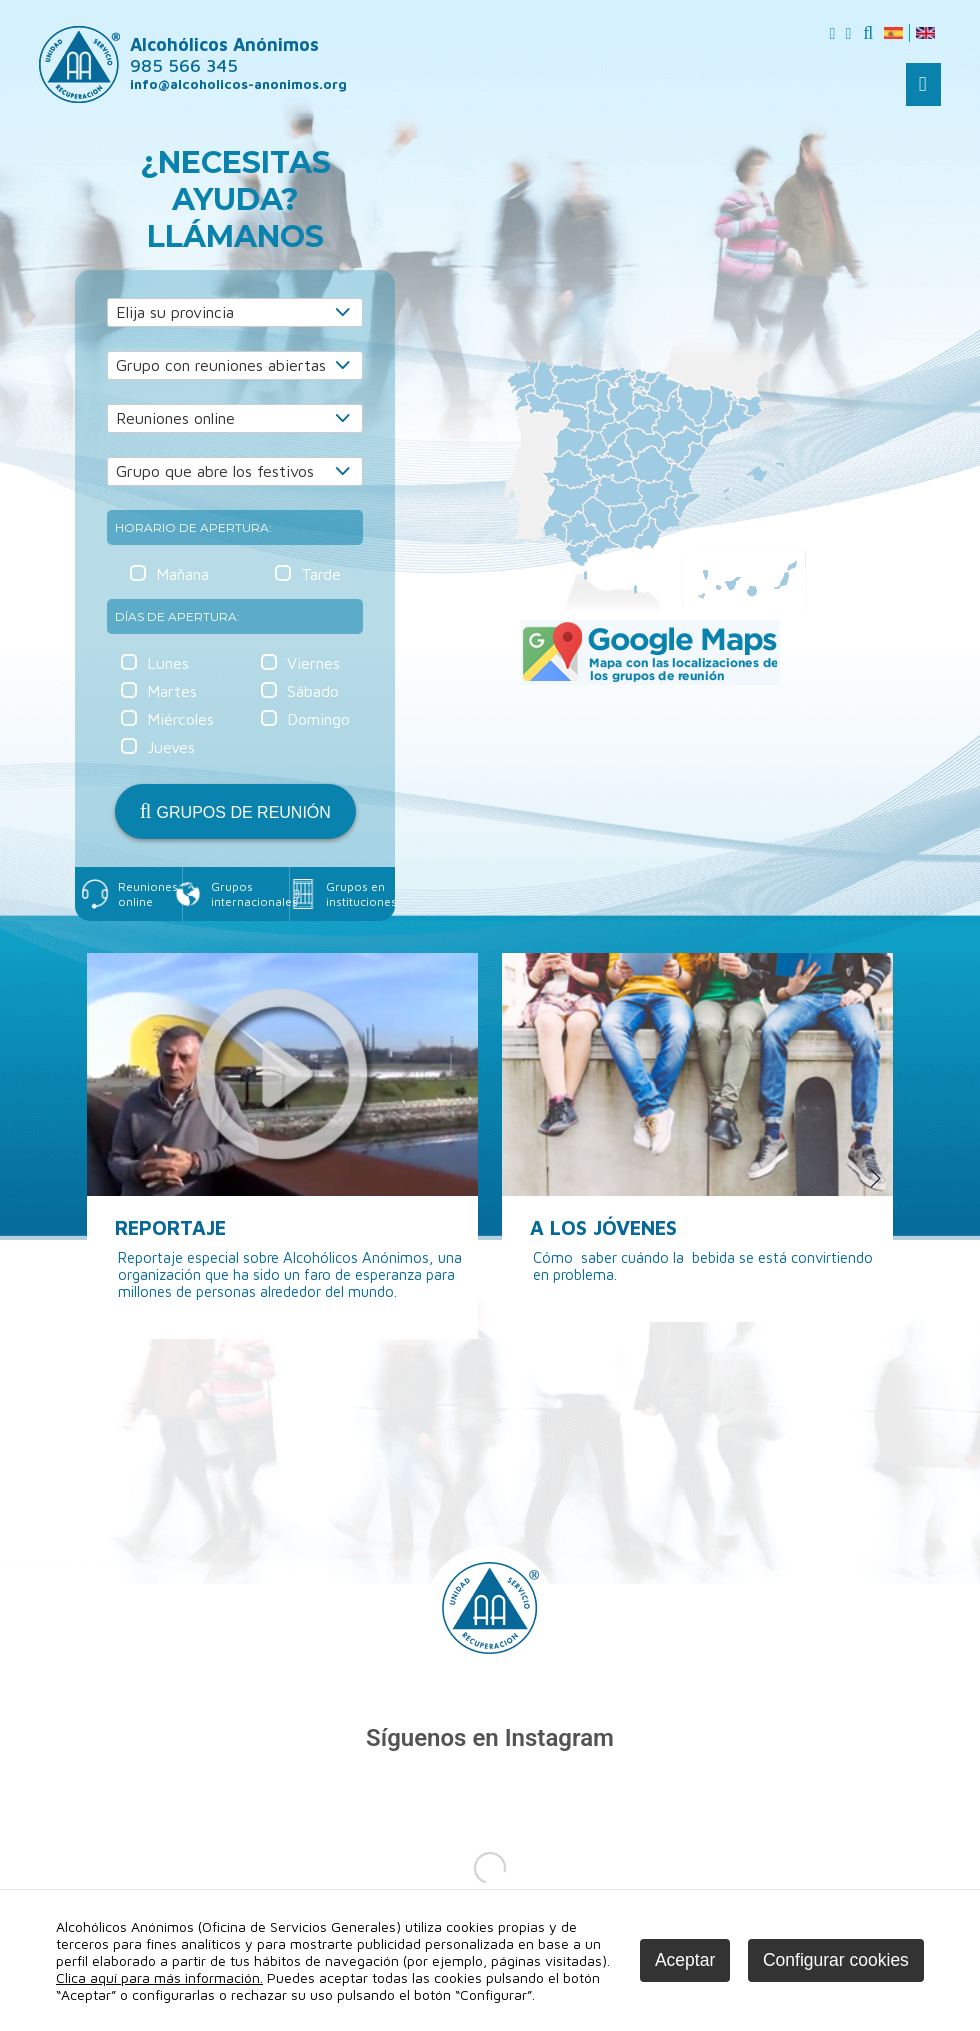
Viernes (313, 663)
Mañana (182, 574)
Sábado (313, 691)
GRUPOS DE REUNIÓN (235, 811)
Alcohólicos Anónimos (224, 55)
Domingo (318, 719)
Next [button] (876, 1179)
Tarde (321, 574)
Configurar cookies (836, 1960)
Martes (172, 691)
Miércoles (180, 719)
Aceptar (685, 1960)
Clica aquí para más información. (159, 1977)
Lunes (168, 663)
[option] (282, 1146)
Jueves (171, 747)
